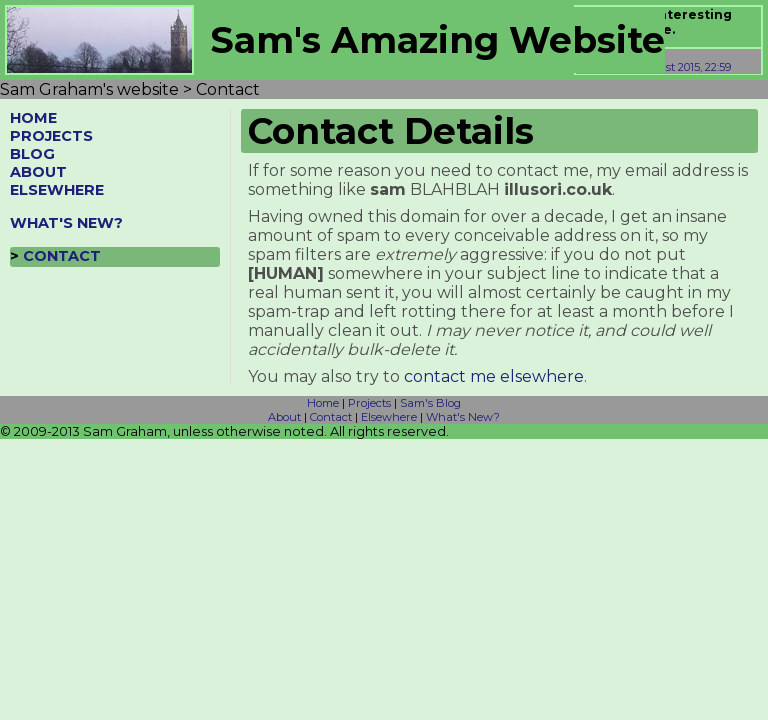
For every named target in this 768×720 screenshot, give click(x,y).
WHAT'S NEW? (66, 223)
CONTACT (62, 256)
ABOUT (38, 172)
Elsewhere (389, 417)
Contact (331, 417)
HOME (33, 118)
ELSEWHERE (57, 190)
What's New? (463, 417)
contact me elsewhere (494, 376)
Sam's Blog (430, 403)
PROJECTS (51, 136)
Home (323, 403)
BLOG (32, 154)
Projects (369, 403)
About (284, 417)
